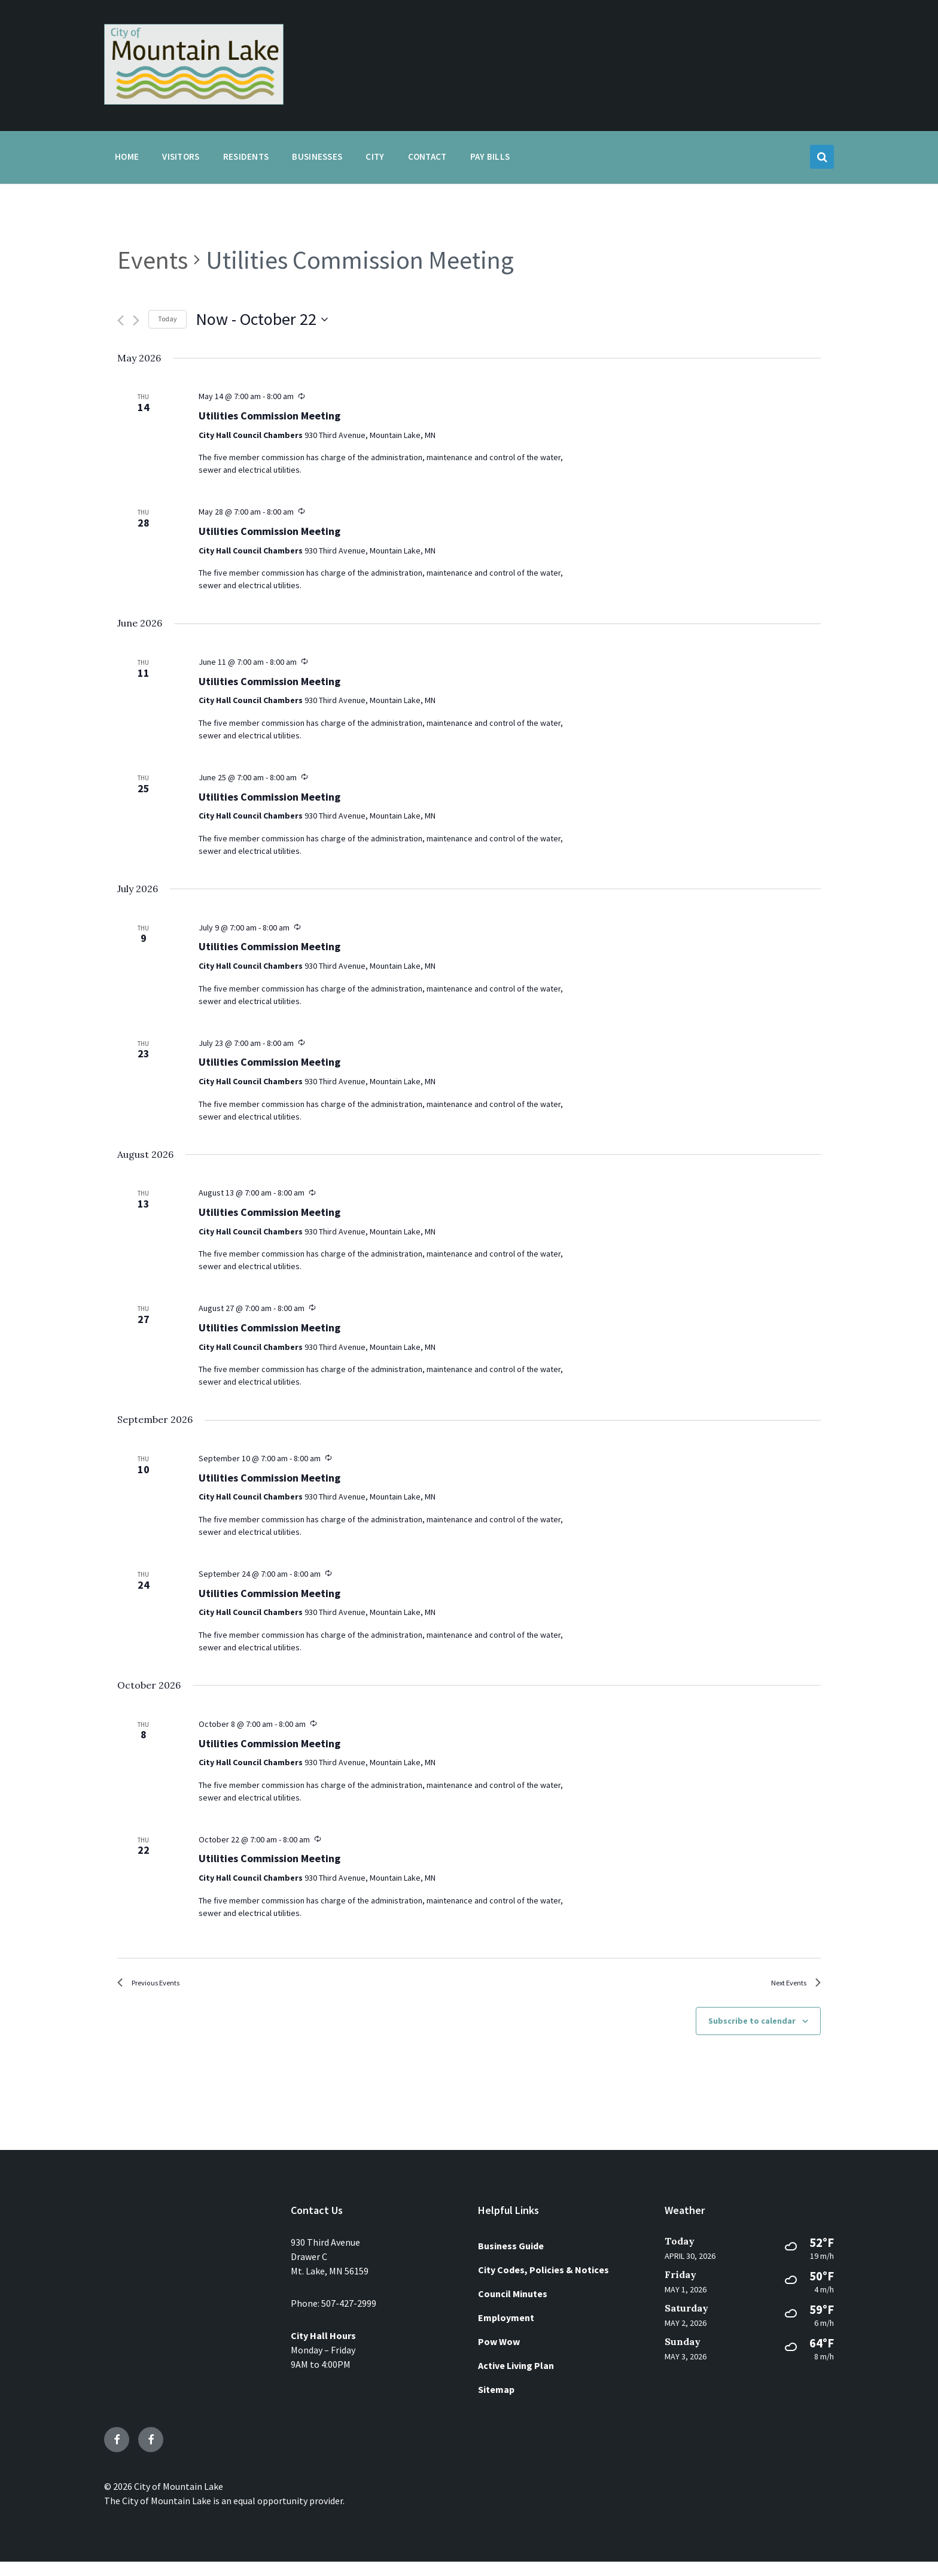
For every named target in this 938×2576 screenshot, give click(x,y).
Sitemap (496, 2404)
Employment (506, 2332)
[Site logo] (194, 101)
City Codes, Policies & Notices (543, 2284)
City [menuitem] (375, 156)
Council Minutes (512, 2308)
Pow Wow (499, 2356)
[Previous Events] (120, 320)
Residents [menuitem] (246, 156)
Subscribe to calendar (752, 2035)
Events (152, 259)
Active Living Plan (516, 2380)
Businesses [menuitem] (317, 156)
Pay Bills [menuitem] (490, 156)
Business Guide (511, 2260)
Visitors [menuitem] (180, 156)
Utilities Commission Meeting (269, 416)
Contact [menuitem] (427, 156)
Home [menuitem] (127, 156)
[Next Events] (136, 320)
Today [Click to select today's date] (167, 318)
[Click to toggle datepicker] (262, 319)
